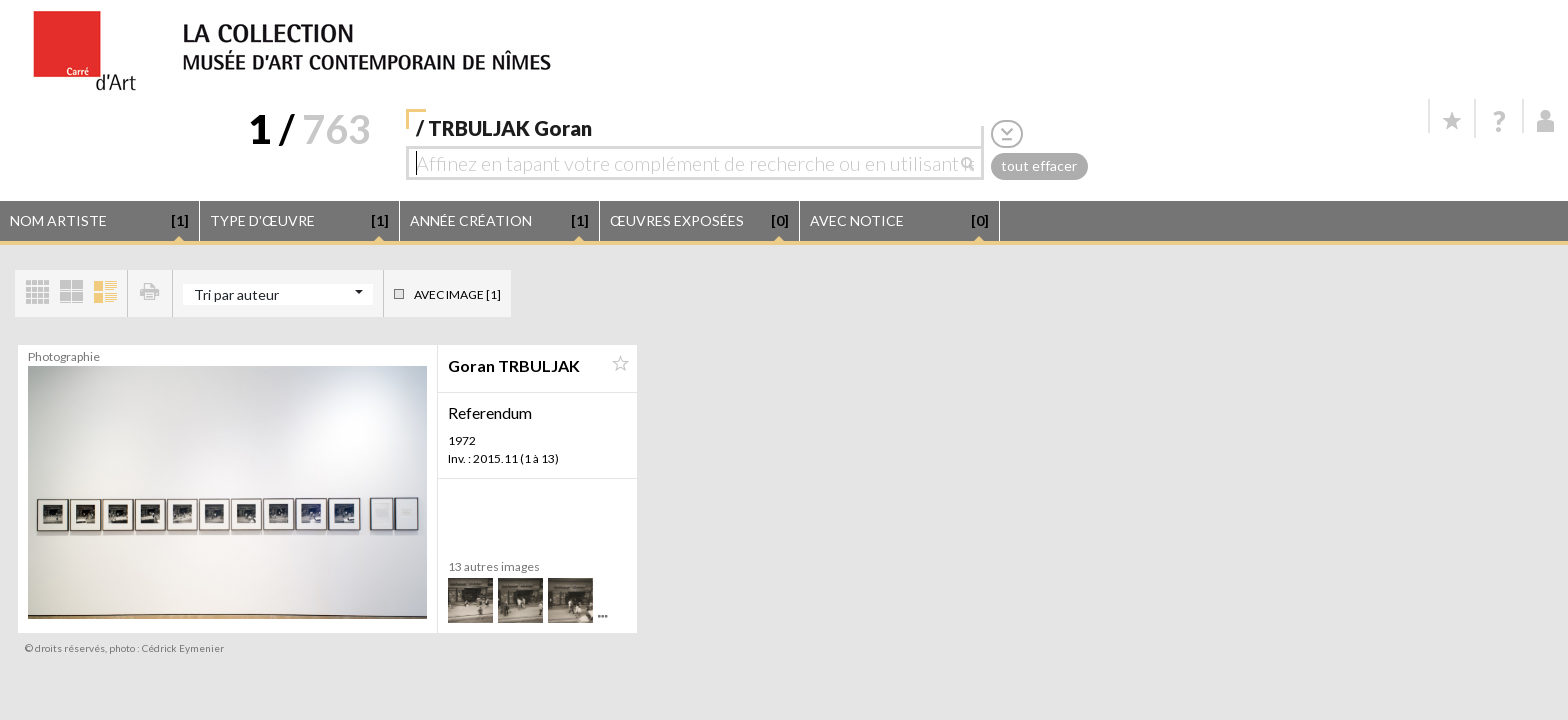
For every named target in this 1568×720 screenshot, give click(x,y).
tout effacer (1039, 165)
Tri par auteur (236, 294)
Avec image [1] (457, 294)
